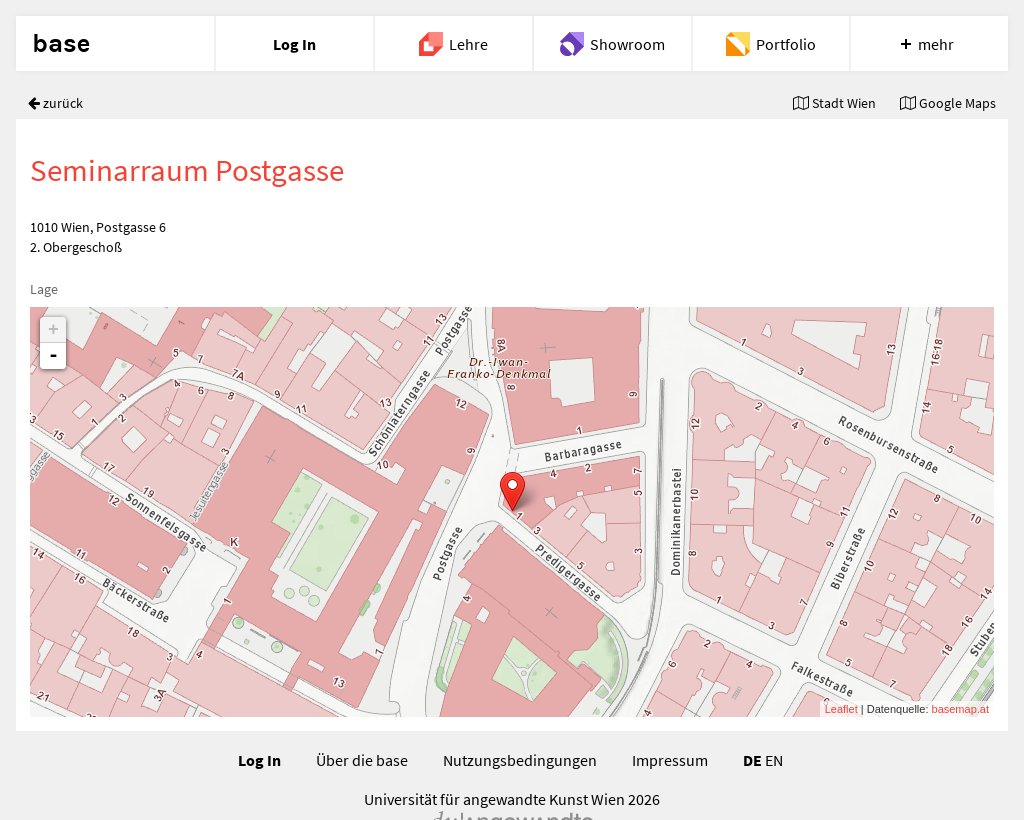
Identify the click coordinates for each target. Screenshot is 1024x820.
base (61, 44)
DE (752, 760)
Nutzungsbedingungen (520, 760)
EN (774, 760)
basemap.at (960, 709)
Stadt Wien (834, 103)
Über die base (362, 760)
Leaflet (841, 709)
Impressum (670, 760)
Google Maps (948, 103)
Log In (259, 760)
